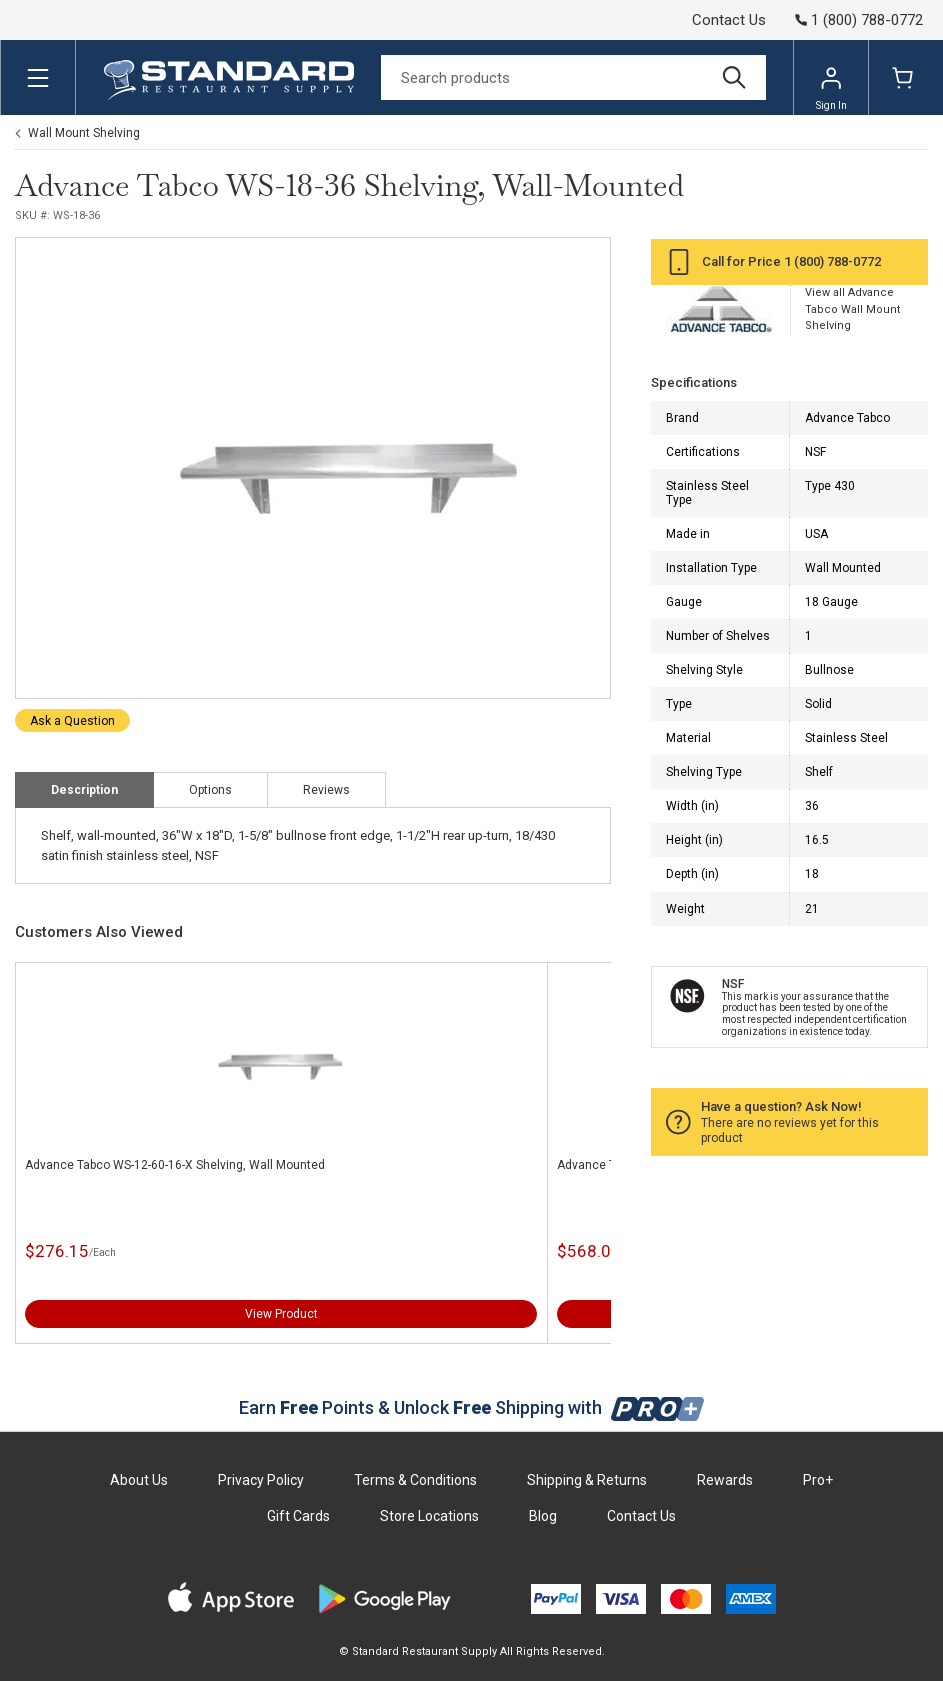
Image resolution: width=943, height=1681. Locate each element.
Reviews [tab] (326, 790)
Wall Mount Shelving (84, 133)
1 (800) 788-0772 (832, 261)
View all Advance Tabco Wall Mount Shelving (852, 309)
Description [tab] (84, 790)
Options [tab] (210, 790)
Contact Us (729, 20)
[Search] (573, 77)
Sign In (831, 88)
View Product (281, 1314)
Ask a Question (72, 721)
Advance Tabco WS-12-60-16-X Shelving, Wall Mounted (175, 1165)
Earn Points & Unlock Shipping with (471, 1407)
